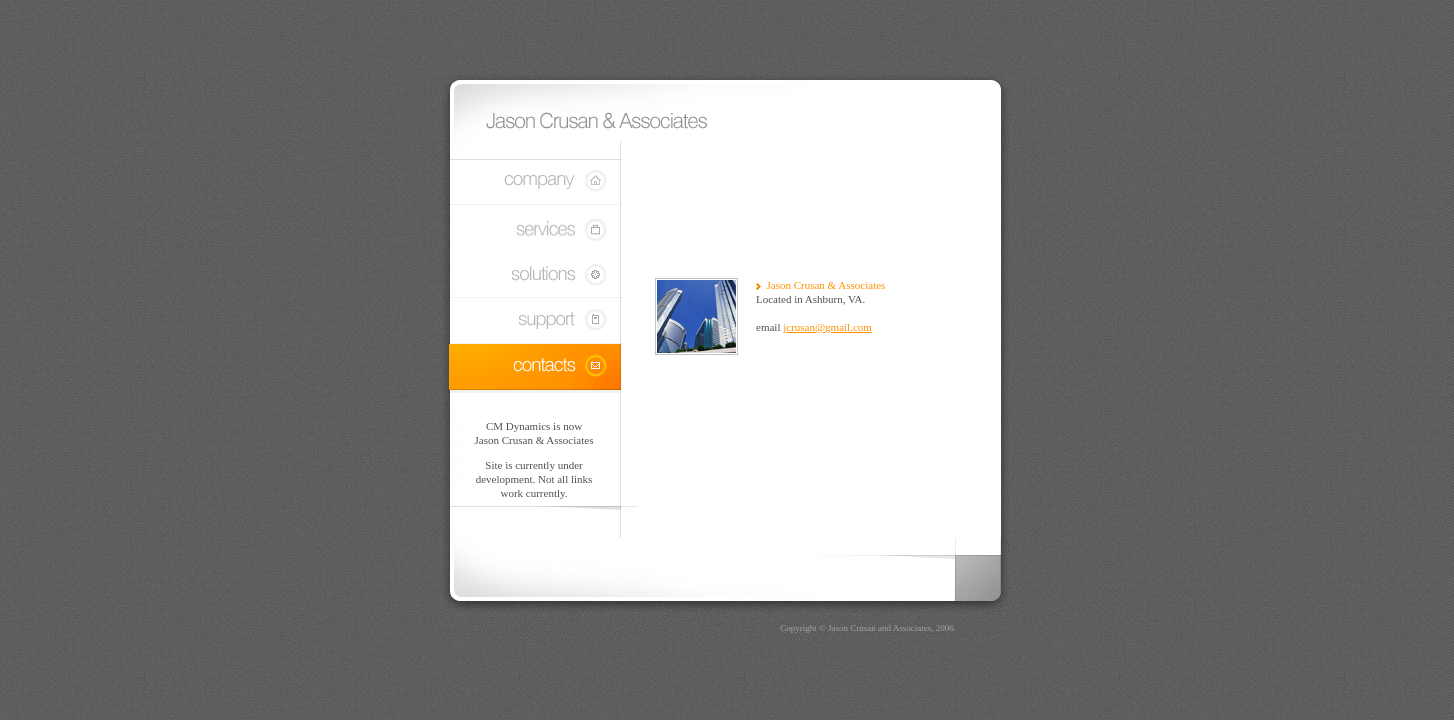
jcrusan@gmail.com (827, 327)
